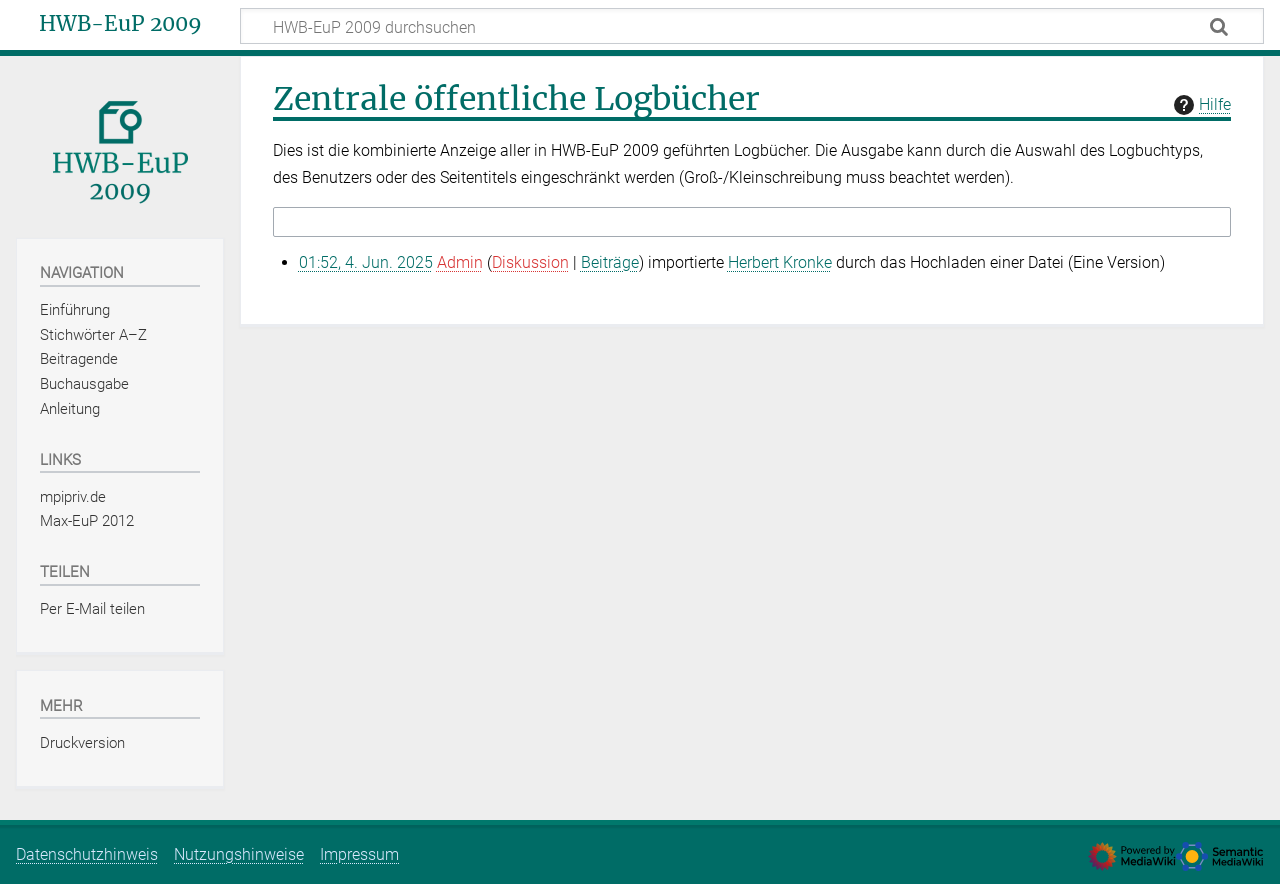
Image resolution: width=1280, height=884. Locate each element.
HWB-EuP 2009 (120, 24)
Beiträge (610, 262)
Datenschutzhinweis (87, 854)
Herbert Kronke (780, 262)
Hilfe (1200, 105)
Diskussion (530, 262)
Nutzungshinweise (239, 854)
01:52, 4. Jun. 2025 (366, 262)
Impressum (359, 854)
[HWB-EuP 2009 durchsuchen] (752, 26)
